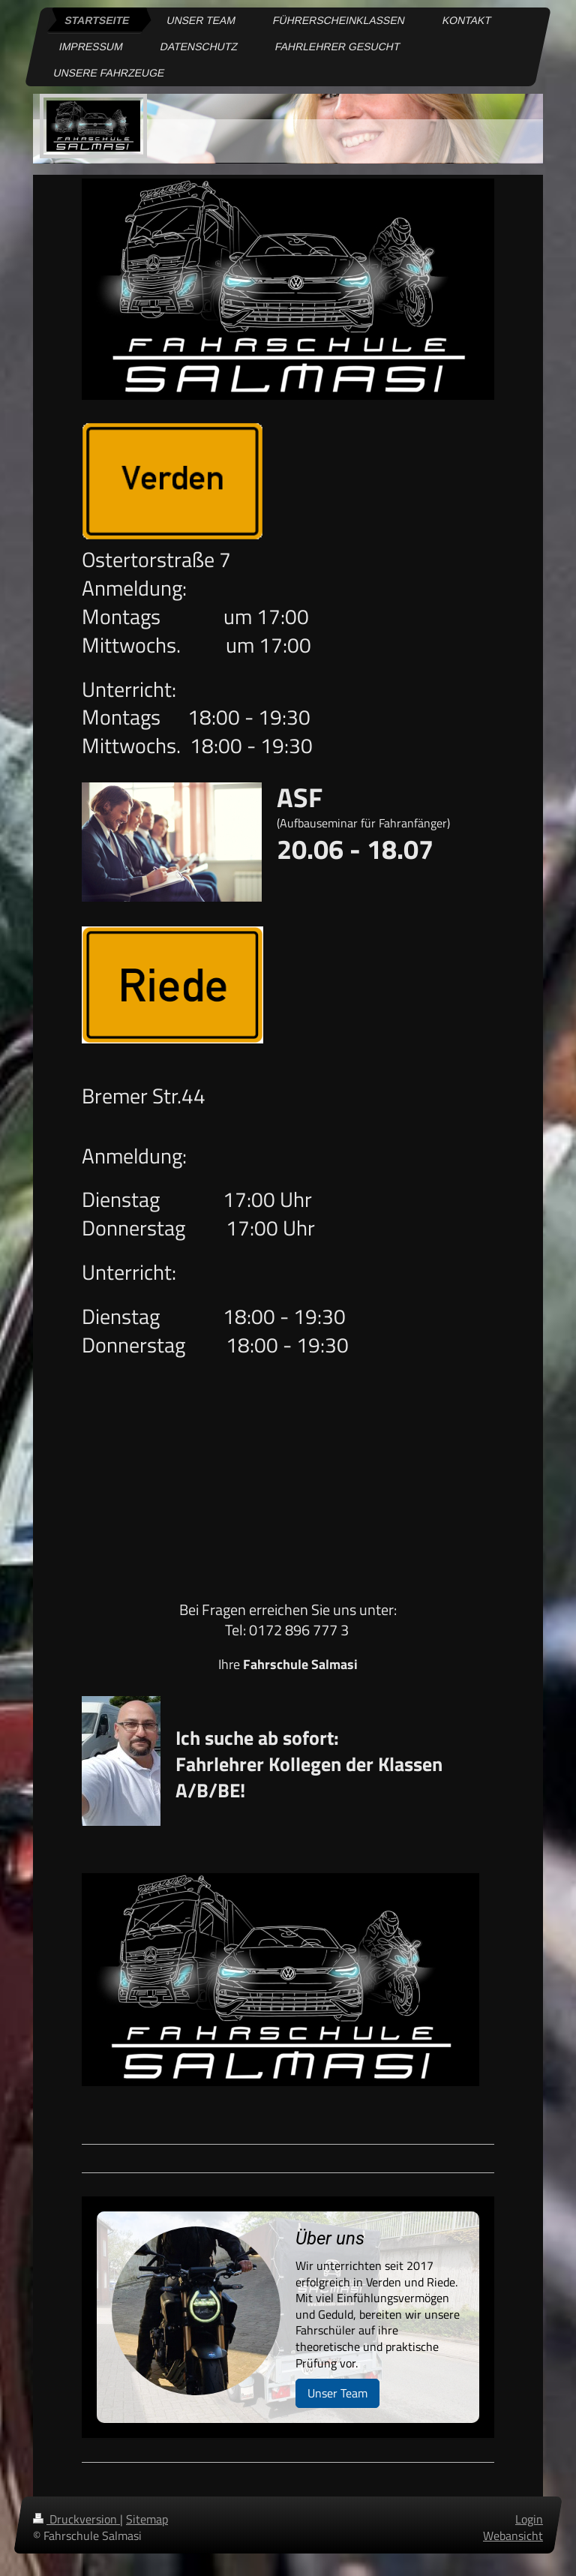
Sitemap (147, 2519)
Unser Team (338, 2393)
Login (529, 2519)
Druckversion (76, 2519)
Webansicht (513, 2535)
